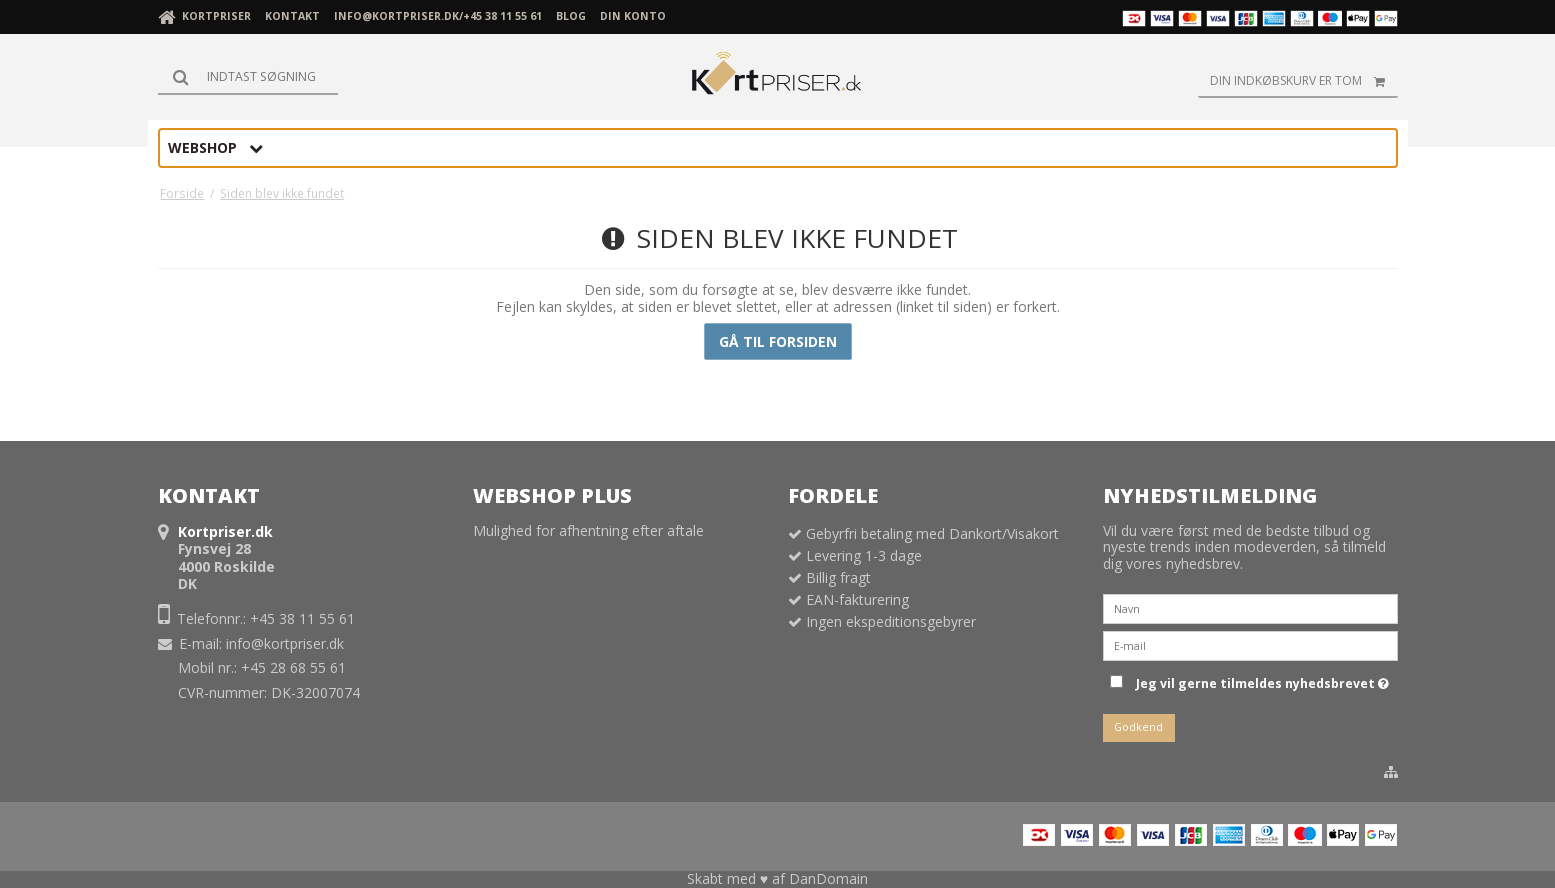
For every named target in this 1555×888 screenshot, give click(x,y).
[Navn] (1250, 607)
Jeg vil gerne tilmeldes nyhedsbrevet (1262, 680)
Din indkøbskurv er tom (1304, 81)
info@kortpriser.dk (285, 643)
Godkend (1138, 727)
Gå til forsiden (778, 341)
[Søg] (248, 77)
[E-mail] (1250, 644)
